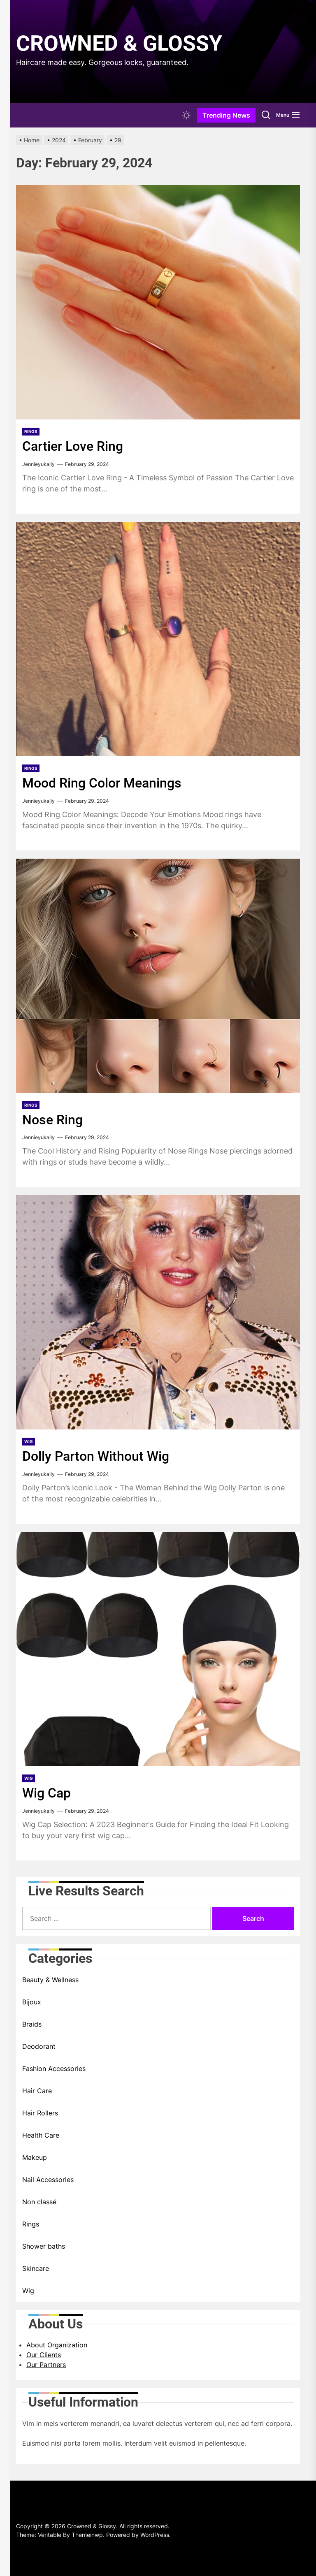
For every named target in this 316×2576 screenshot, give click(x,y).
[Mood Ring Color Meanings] (158, 639)
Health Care (40, 2135)
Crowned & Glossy (119, 43)
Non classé (39, 2202)
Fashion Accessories (54, 2068)
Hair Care (37, 2091)
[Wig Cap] (158, 1649)
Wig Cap (48, 1792)
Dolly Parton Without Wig (100, 1456)
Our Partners (46, 2365)
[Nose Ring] (158, 976)
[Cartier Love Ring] (158, 302)
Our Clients (43, 2355)
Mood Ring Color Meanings (106, 782)
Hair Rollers (40, 2113)
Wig (28, 1441)
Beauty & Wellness (50, 1980)
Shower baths (43, 2246)
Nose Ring (54, 1119)
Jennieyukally (38, 464)
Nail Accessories (48, 2179)
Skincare (35, 2268)
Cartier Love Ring (75, 446)
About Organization (56, 2345)
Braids (32, 2024)
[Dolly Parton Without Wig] (158, 1312)
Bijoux (31, 2002)
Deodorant (39, 2046)
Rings (30, 431)
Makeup (34, 2157)
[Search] (266, 115)
